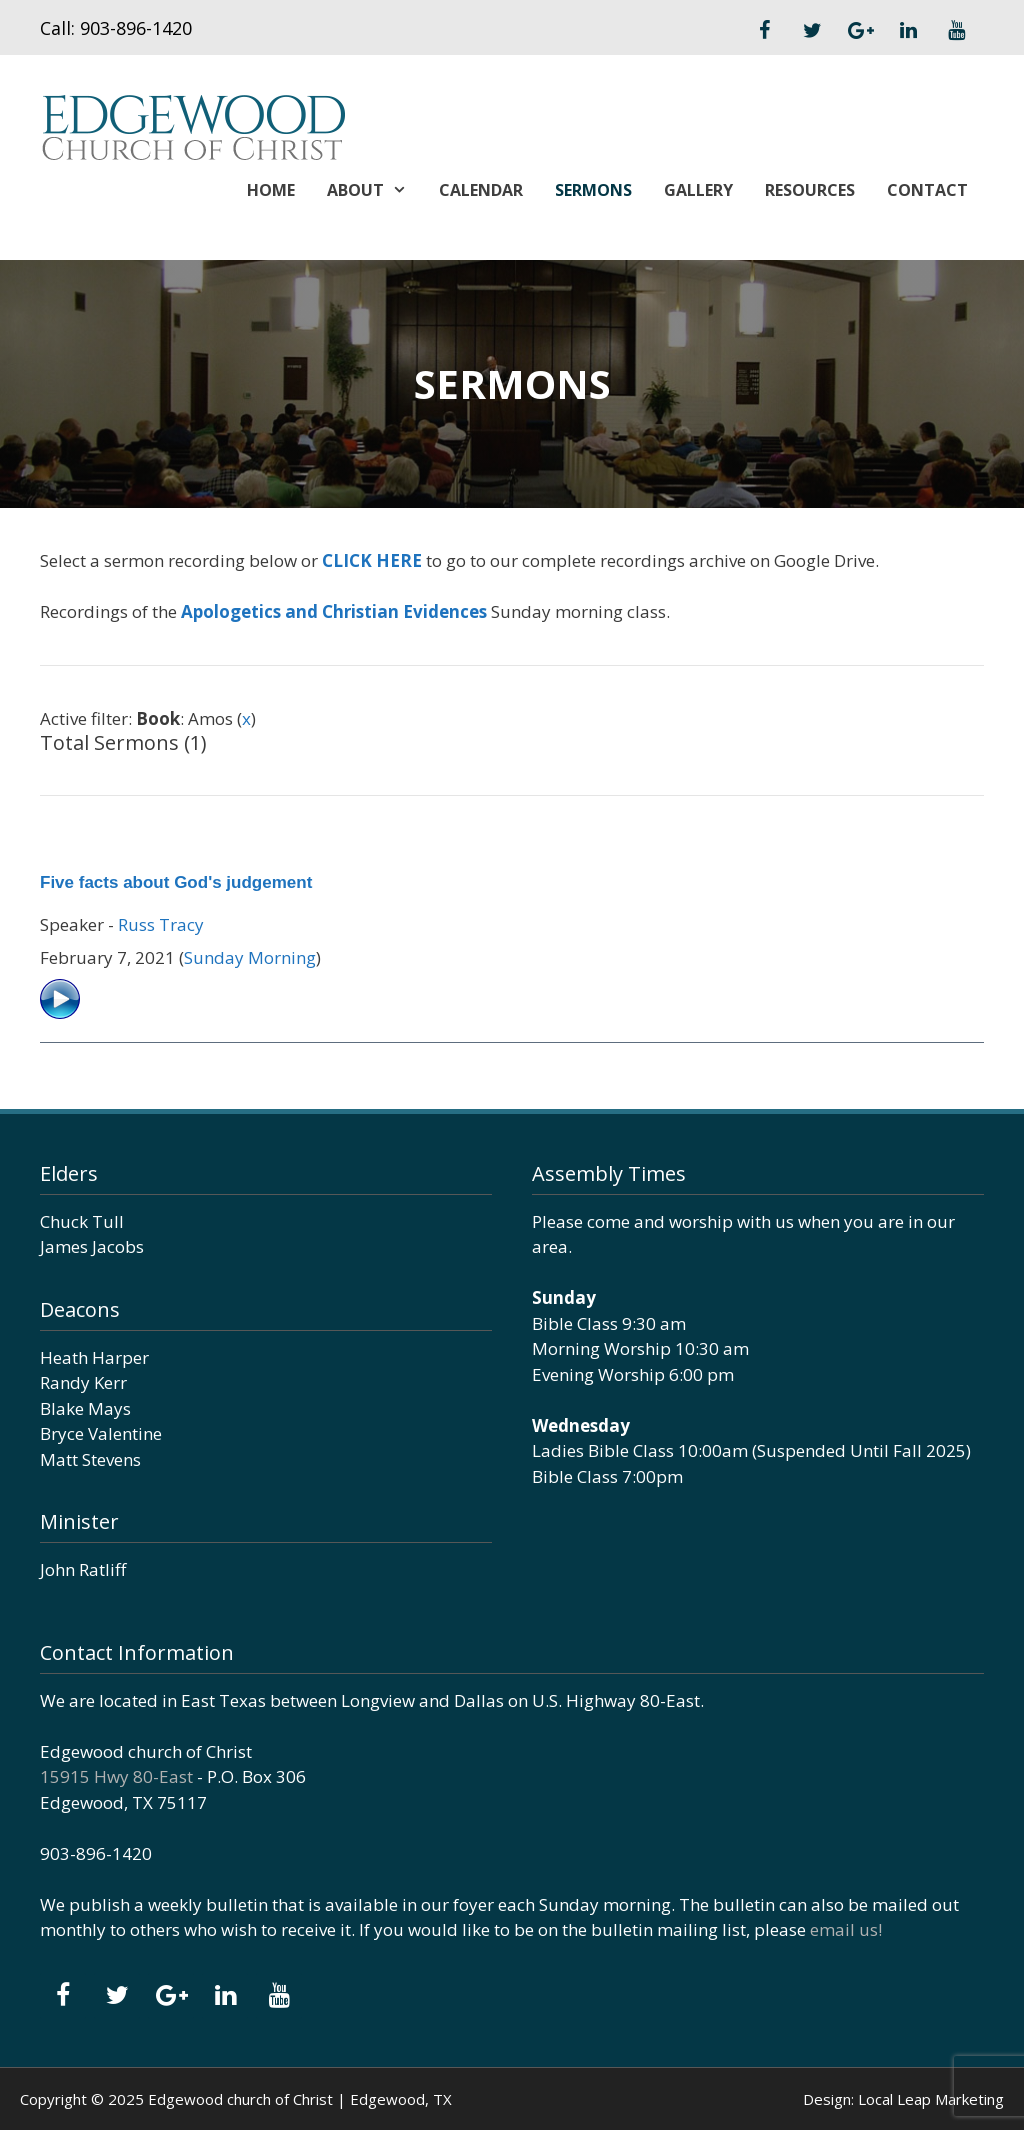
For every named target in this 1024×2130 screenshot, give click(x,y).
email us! (846, 1929)
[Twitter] (812, 31)
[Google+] (860, 31)
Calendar (481, 190)
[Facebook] (764, 31)
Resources (810, 190)
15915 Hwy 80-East (116, 1776)
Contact (927, 190)
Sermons (593, 190)
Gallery (698, 190)
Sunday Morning (250, 957)
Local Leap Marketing (931, 2099)
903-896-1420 (136, 28)
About (375, 190)
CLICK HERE (372, 560)
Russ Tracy (161, 924)
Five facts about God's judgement (176, 882)
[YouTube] (956, 31)
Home (271, 190)
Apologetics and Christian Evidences (334, 611)
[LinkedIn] (908, 31)
